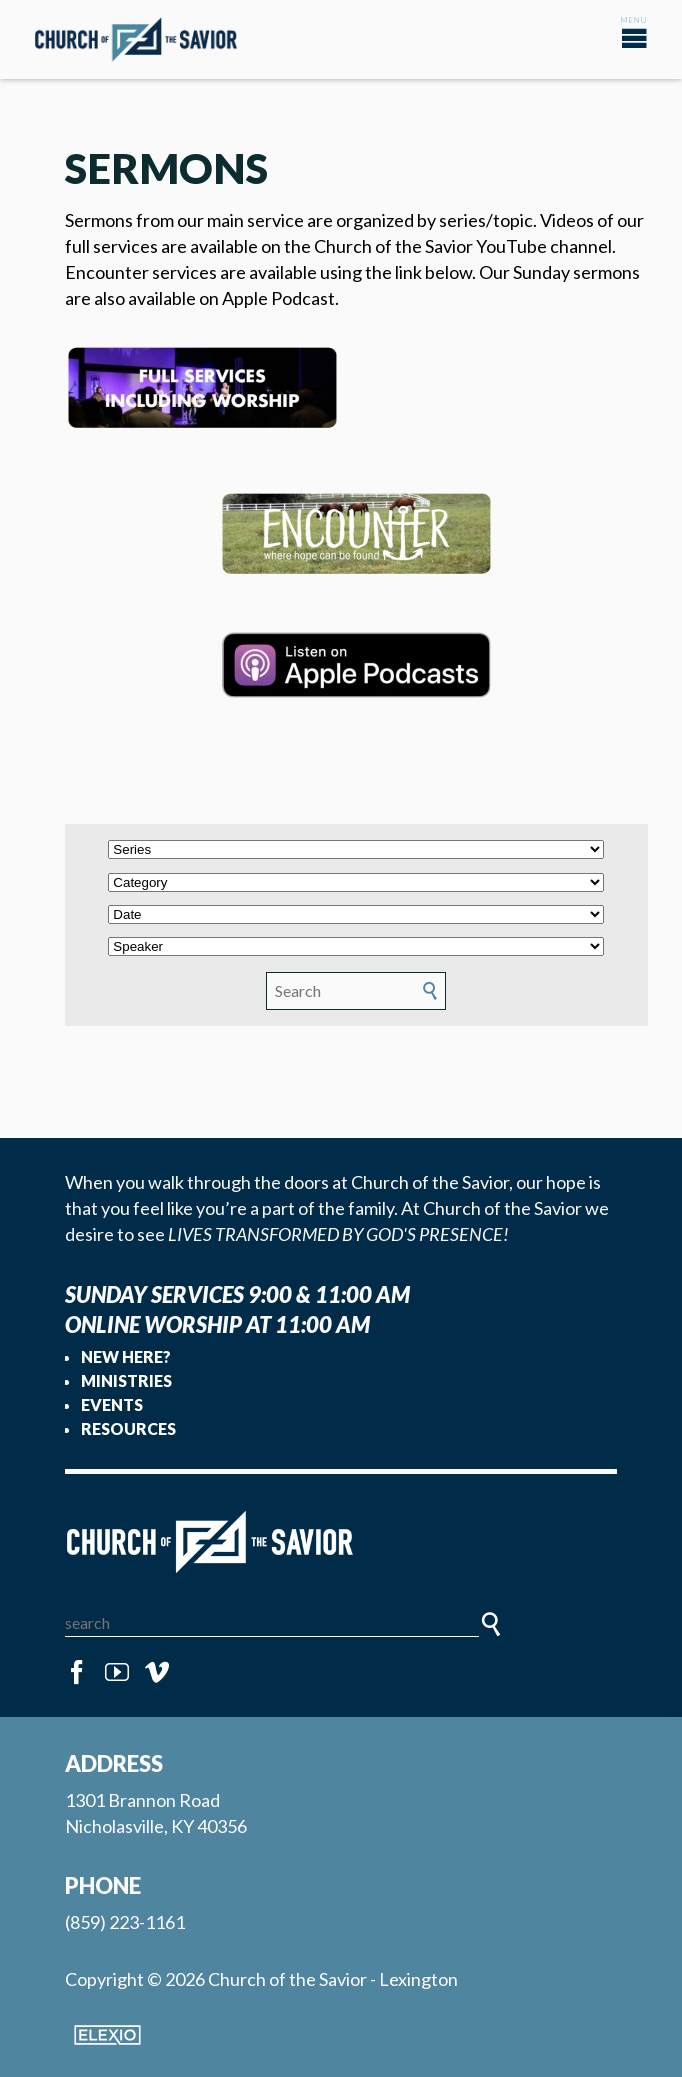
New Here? (126, 1356)
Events (112, 1404)
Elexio (107, 2035)
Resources (128, 1428)
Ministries (126, 1380)
